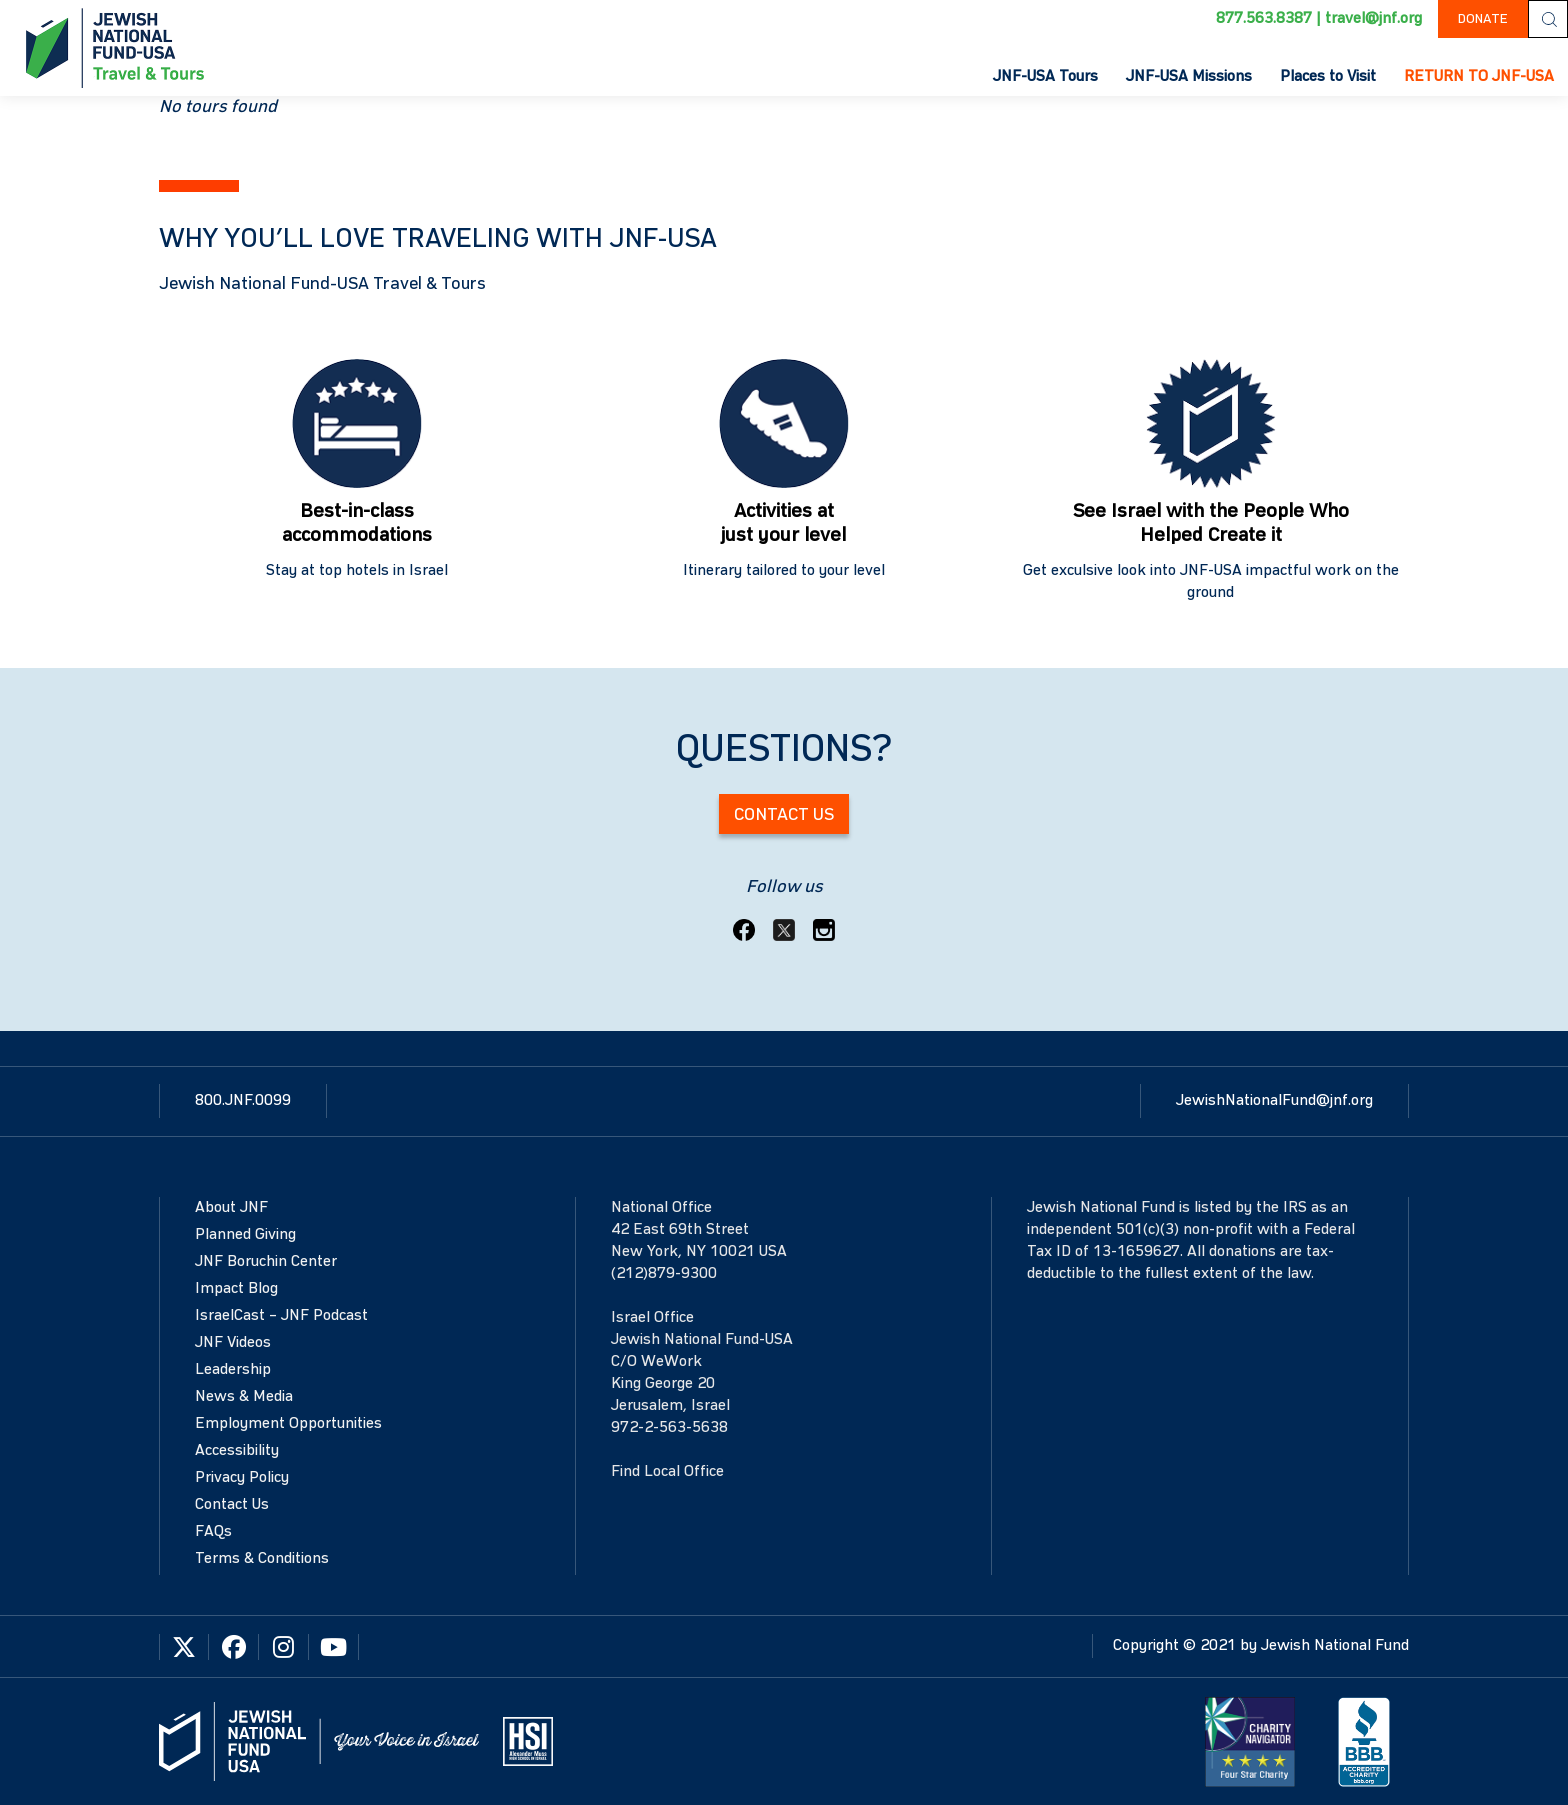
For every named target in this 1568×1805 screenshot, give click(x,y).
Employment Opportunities (288, 1424)
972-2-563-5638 (669, 1428)
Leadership (233, 1370)
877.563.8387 (1264, 19)
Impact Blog (236, 1289)
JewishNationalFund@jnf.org (1274, 1101)
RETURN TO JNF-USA (1479, 77)
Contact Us (784, 815)
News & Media (244, 1397)
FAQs (213, 1532)
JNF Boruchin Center (266, 1262)
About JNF (231, 1208)
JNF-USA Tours (1045, 77)
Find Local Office (667, 1472)
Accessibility (237, 1451)
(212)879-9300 (664, 1274)
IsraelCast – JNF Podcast (281, 1316)
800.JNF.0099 (243, 1101)
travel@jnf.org (1373, 19)
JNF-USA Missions (1189, 77)
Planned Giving (245, 1235)
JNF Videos (233, 1343)
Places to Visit (1328, 77)
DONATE (1483, 19)
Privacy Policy (242, 1478)
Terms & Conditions (262, 1559)
